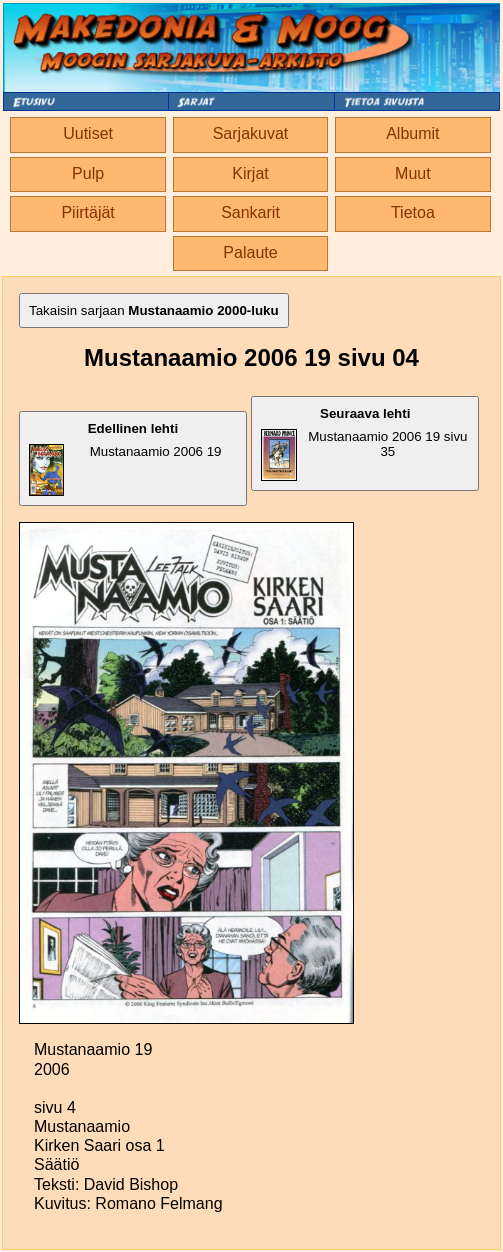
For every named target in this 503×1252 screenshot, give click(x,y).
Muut (413, 173)
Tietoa (413, 212)
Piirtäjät (87, 212)
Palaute (250, 252)
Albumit (412, 133)
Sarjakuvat (251, 133)
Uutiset (88, 133)
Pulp (88, 173)
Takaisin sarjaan (154, 310)
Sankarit (250, 212)
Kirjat (250, 173)
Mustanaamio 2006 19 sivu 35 (364, 443)
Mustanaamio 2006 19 (125, 458)
